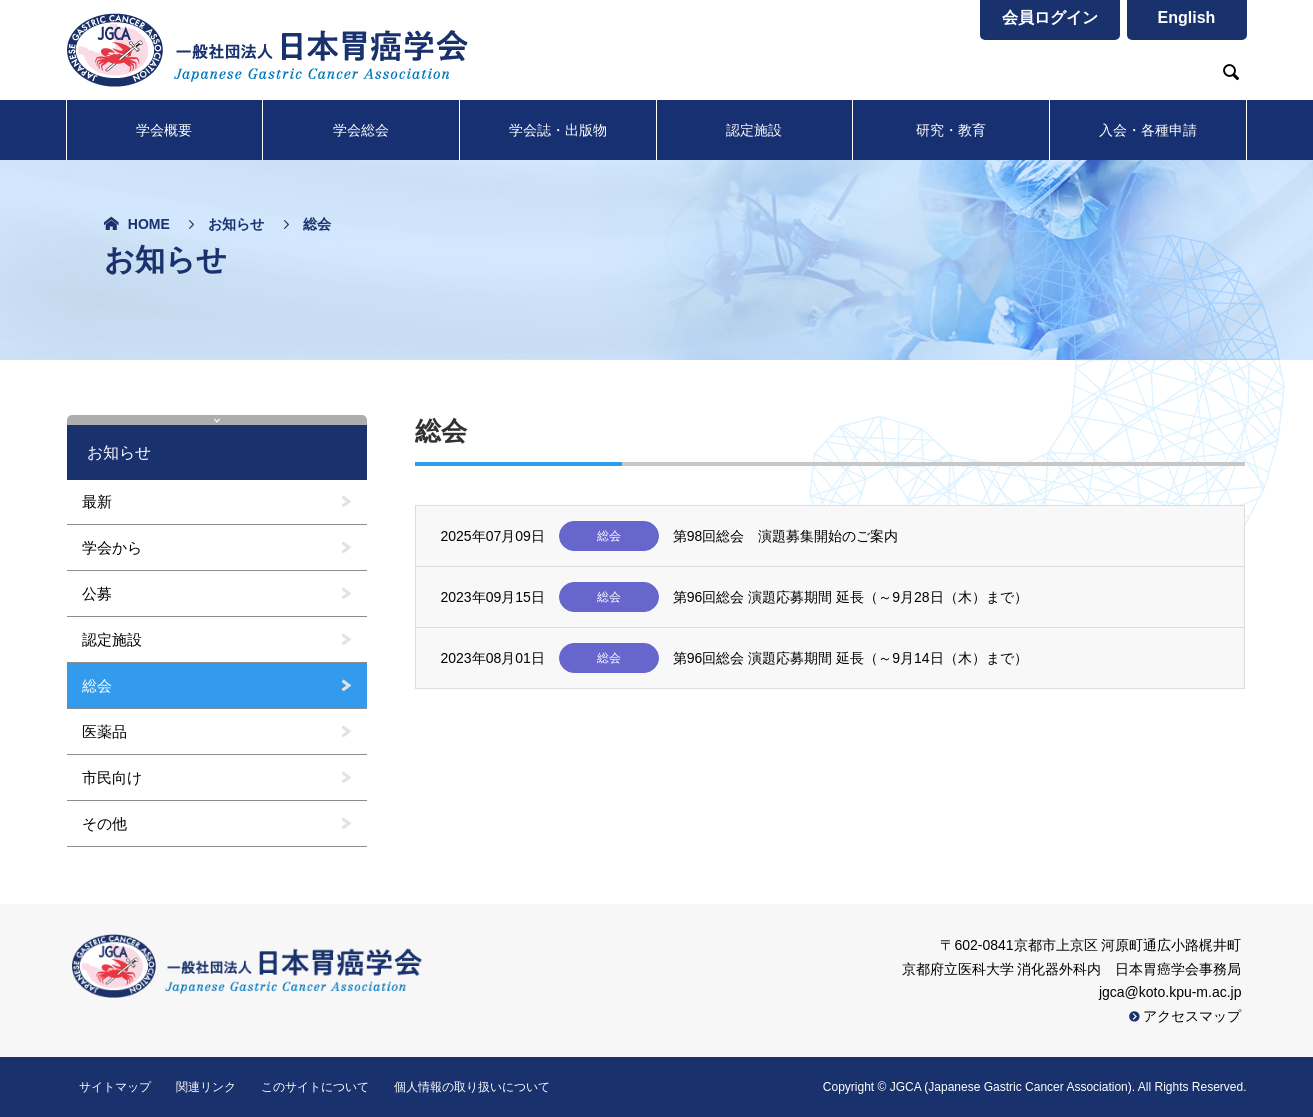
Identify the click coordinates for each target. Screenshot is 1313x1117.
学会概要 (164, 130)
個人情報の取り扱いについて (472, 1087)
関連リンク (206, 1087)
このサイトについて (315, 1087)
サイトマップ (115, 1087)
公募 (97, 593)
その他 (104, 823)
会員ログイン (1050, 17)
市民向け (112, 777)
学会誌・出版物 (558, 130)
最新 (97, 501)
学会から (112, 547)
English (1187, 17)
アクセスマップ (1185, 1016)
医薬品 (104, 731)
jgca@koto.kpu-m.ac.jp (1170, 992)
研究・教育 (951, 130)
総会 (97, 685)
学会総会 (361, 130)
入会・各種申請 (1148, 130)
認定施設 (754, 130)
